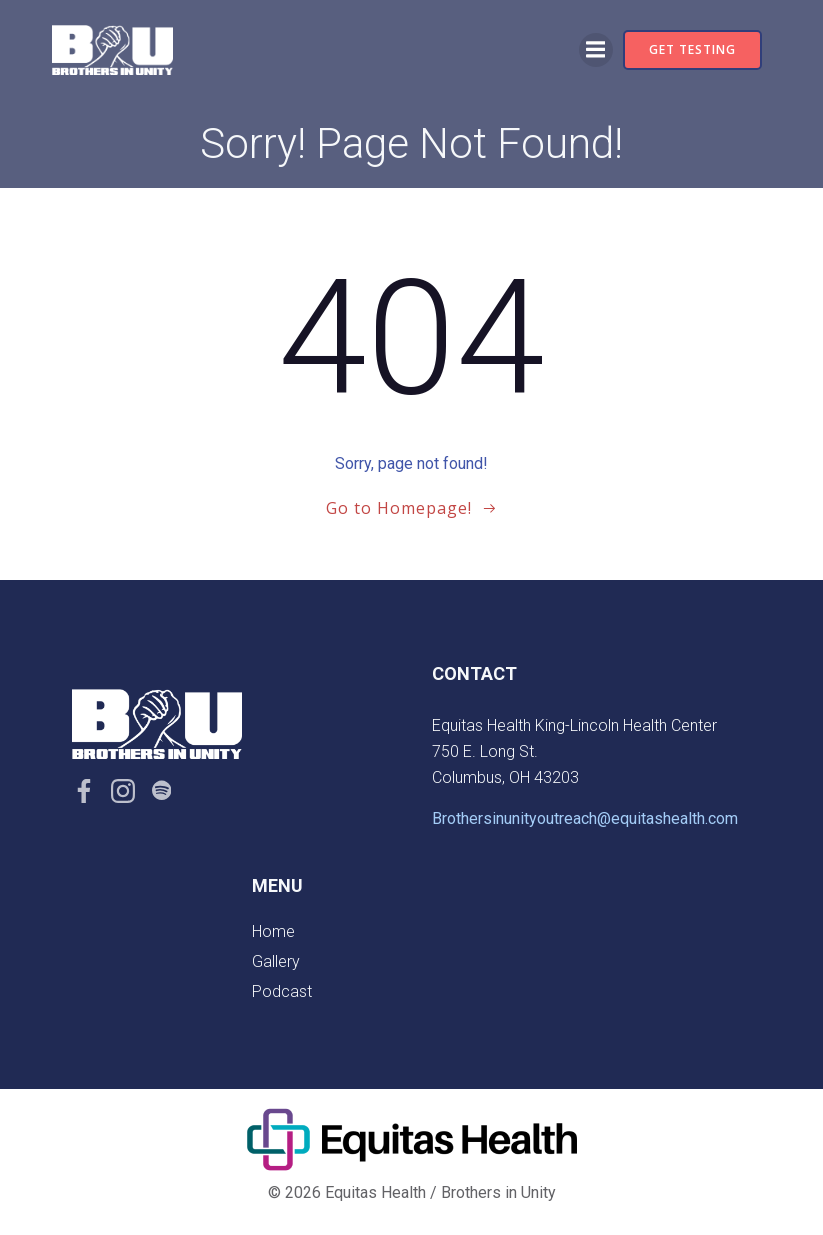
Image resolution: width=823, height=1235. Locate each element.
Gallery (276, 961)
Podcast (282, 991)
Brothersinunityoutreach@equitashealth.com (585, 818)
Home (273, 931)
